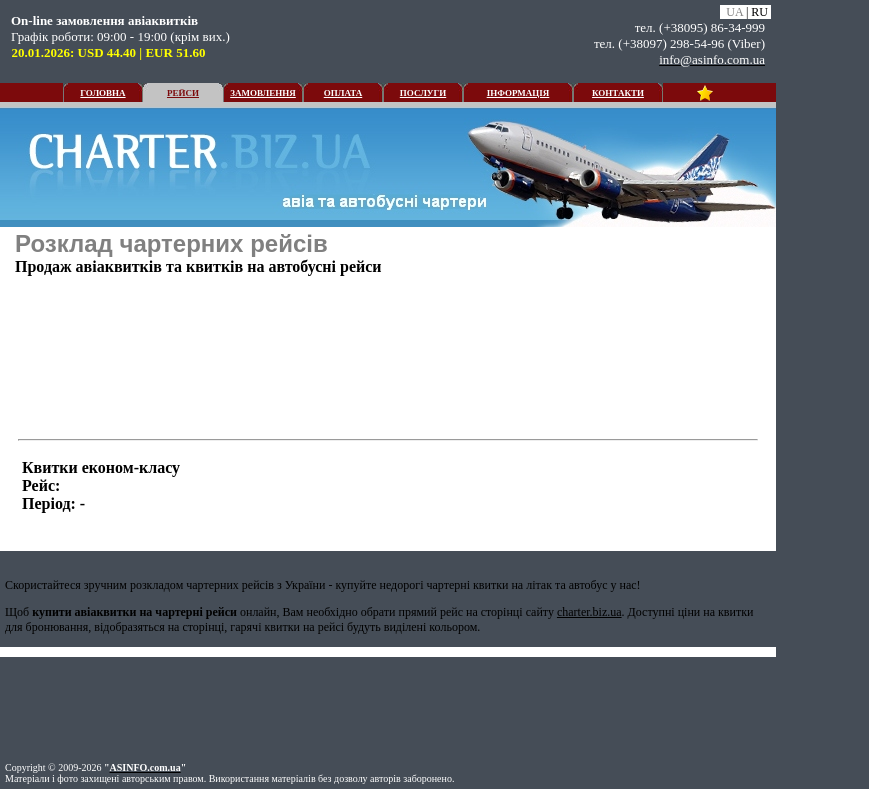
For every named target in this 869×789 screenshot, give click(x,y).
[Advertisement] (673, 330)
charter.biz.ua (589, 612)
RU (759, 12)
